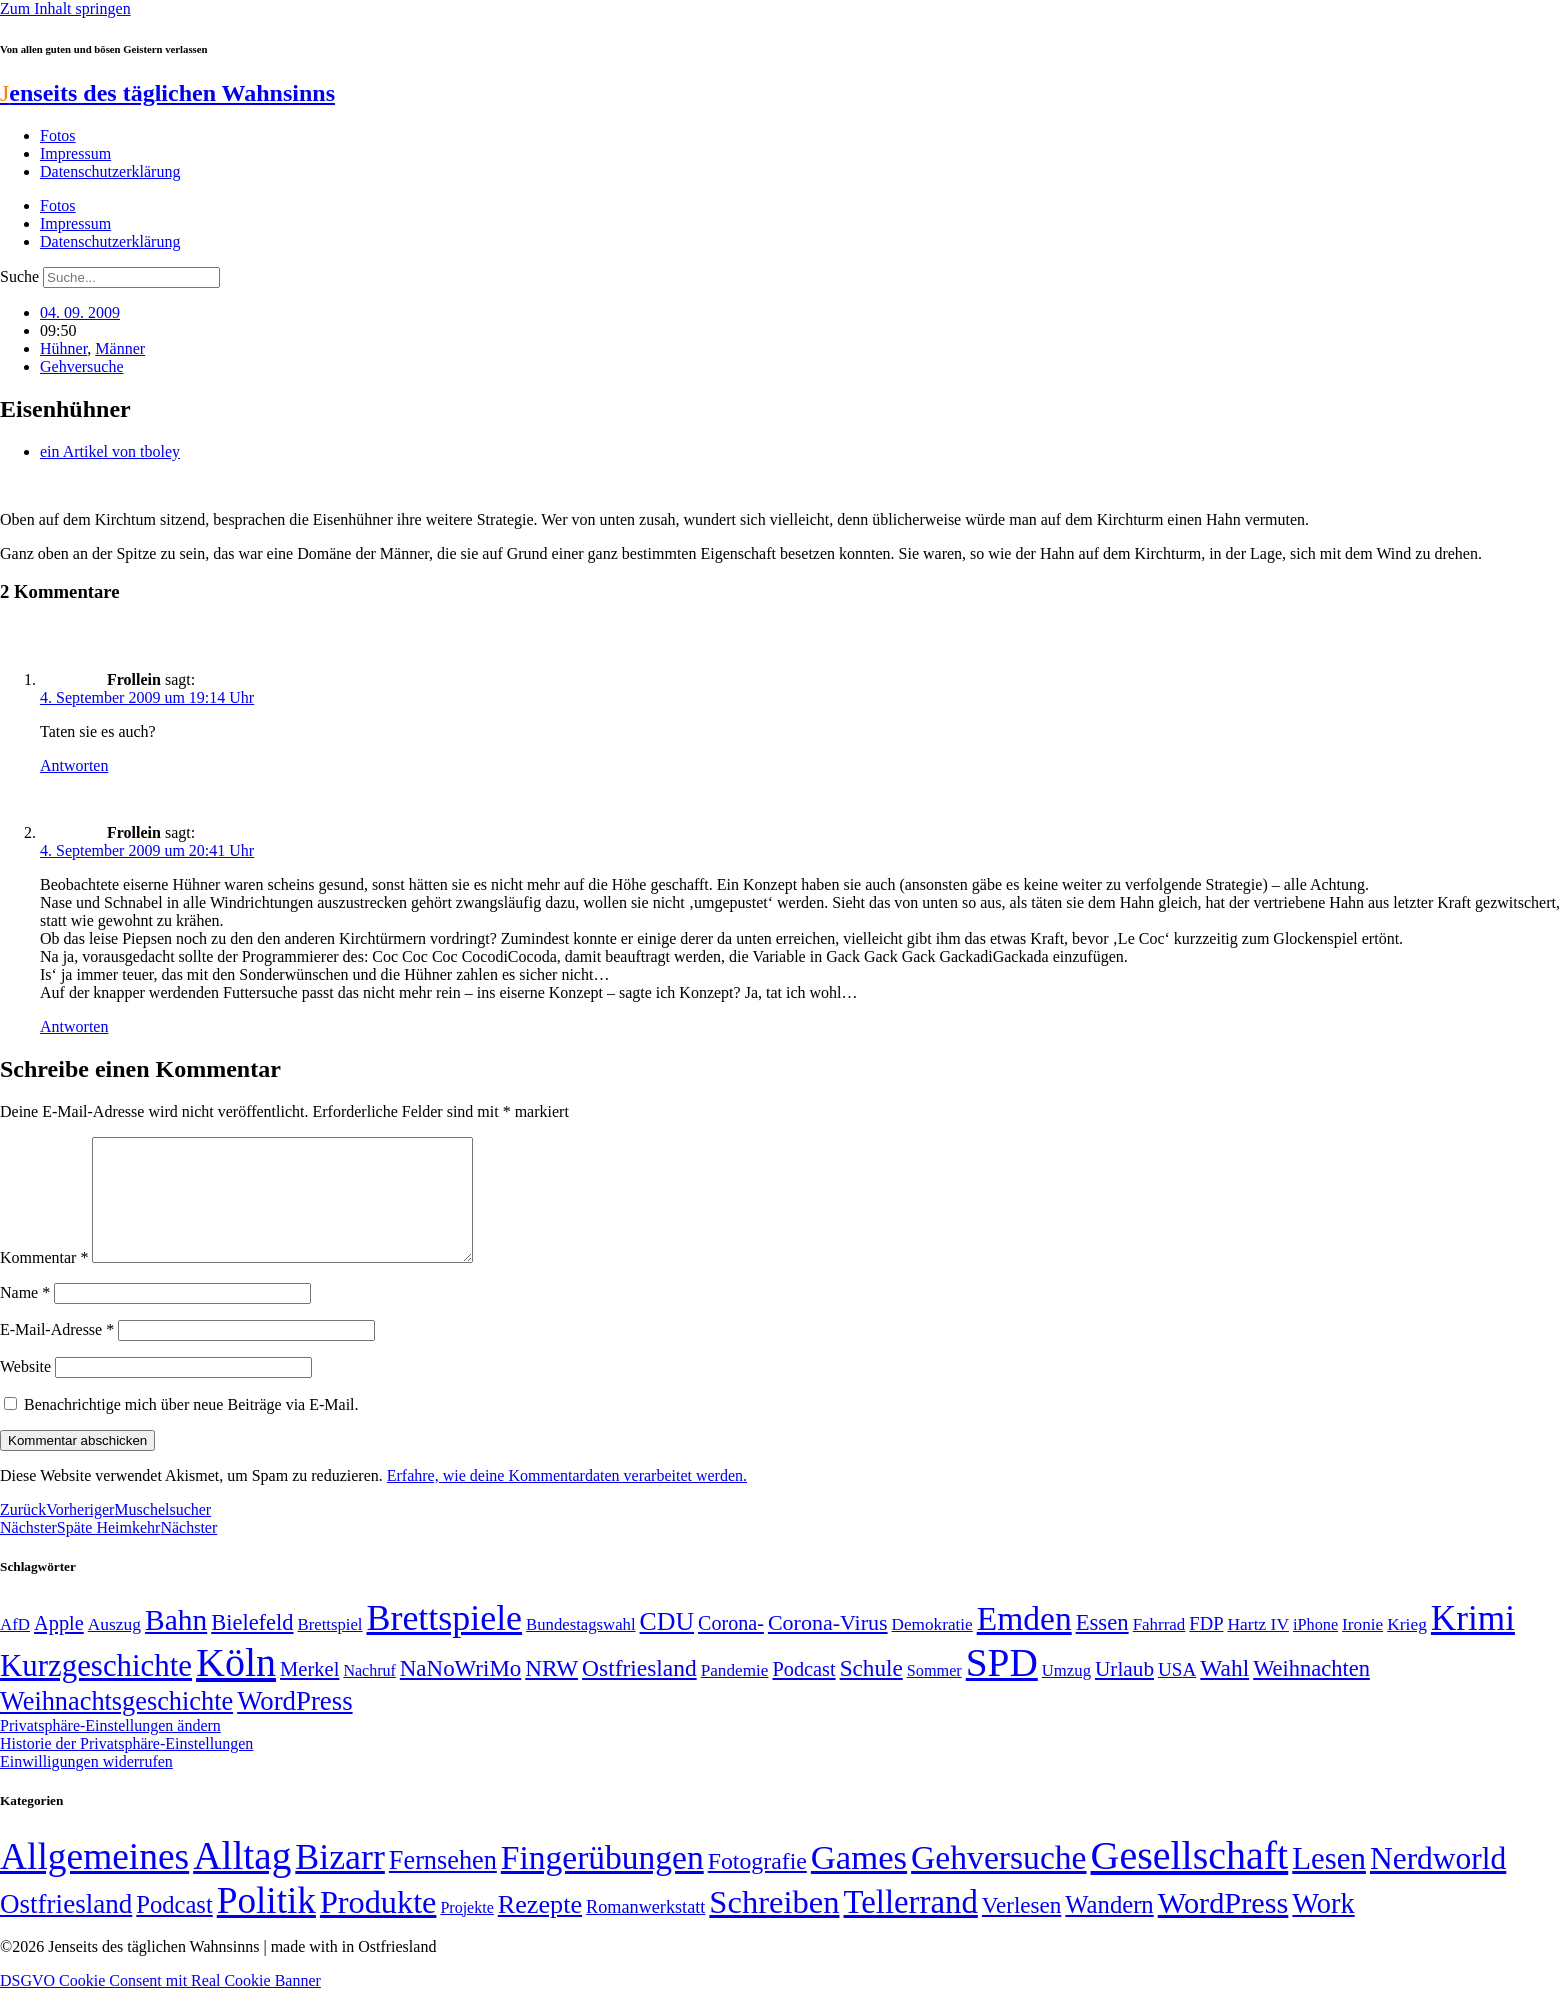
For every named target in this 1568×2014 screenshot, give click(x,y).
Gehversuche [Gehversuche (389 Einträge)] (998, 1881)
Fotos (58, 135)
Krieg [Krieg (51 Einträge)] (1407, 1648)
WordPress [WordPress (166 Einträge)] (1223, 1927)
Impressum (75, 153)
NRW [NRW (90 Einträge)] (551, 1692)
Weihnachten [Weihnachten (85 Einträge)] (1311, 1692)
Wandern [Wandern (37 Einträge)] (1109, 1928)
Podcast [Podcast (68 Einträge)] (803, 1693)
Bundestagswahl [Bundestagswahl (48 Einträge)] (580, 1648)
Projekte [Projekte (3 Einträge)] (466, 1931)
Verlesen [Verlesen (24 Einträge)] (1021, 1929)
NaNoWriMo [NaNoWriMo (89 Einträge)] (460, 1692)
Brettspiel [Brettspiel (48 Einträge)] (330, 1648)
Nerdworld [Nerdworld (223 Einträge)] (1438, 1882)
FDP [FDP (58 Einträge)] (1206, 1647)
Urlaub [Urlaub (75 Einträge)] (1124, 1693)
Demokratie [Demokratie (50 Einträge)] (932, 1648)
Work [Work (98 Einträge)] (1323, 1927)
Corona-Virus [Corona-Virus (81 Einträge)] (828, 1646)
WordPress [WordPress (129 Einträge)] (294, 1725)
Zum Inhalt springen (65, 8)
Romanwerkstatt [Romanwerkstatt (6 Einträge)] (645, 1931)
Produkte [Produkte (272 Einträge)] (378, 1926)
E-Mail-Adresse (57, 1353)
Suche (19, 276)
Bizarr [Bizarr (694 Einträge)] (340, 1881)
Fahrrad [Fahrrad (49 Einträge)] (1159, 1648)
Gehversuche (82, 366)
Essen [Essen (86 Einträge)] (1102, 1646)
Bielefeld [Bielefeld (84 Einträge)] (252, 1646)
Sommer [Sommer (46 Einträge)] (934, 1695)
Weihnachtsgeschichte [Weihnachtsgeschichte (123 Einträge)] (116, 1725)
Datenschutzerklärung (110, 171)
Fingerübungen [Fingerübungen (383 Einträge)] (602, 1881)
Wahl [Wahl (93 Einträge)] (1224, 1692)
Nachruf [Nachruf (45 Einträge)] (369, 1694)
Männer (120, 348)
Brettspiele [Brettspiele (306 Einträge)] (445, 1642)
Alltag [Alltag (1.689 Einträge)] (242, 1879)
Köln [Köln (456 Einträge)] (236, 1686)
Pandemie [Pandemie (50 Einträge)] (735, 1694)
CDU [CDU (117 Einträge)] (667, 1645)
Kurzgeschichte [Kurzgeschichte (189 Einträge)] (96, 1689)
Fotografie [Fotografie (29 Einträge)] (757, 1885)
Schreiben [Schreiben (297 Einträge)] (774, 1926)
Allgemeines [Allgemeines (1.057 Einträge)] (94, 1880)
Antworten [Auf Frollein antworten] (74, 765)
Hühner (63, 348)
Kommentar (44, 1281)
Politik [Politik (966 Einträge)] (266, 1924)
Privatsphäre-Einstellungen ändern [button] (110, 1749)
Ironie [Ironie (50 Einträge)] (1362, 1648)
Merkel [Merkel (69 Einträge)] (309, 1693)
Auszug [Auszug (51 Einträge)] (114, 1648)
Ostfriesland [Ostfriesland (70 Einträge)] (66, 1928)
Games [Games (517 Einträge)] (859, 1881)
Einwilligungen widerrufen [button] (86, 1785)
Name (25, 1316)
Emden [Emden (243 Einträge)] (1024, 1642)
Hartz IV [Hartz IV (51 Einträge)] (1258, 1648)
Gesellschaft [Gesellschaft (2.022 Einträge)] (1190, 1879)
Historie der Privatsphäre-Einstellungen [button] (126, 1767)
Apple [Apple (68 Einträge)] (59, 1647)
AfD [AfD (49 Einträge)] (15, 1648)
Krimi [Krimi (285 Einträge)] (1473, 1642)
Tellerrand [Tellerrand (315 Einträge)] (911, 1926)
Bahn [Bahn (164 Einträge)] (176, 1644)
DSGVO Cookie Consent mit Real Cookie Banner (160, 2004)
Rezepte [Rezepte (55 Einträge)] (540, 1928)
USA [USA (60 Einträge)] (1177, 1693)
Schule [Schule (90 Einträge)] (871, 1692)
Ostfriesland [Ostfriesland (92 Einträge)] (639, 1692)
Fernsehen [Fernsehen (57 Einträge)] (443, 1884)
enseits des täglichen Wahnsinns (167, 93)
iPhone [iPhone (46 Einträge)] (1315, 1649)
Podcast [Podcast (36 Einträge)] (174, 1928)
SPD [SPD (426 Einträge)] (1002, 1686)
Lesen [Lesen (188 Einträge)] (1329, 1882)
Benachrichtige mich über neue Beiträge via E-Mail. (191, 1428)
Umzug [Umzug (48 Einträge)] (1066, 1694)
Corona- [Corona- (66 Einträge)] (731, 1647)
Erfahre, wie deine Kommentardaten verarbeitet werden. (567, 1499)
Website (25, 1390)
